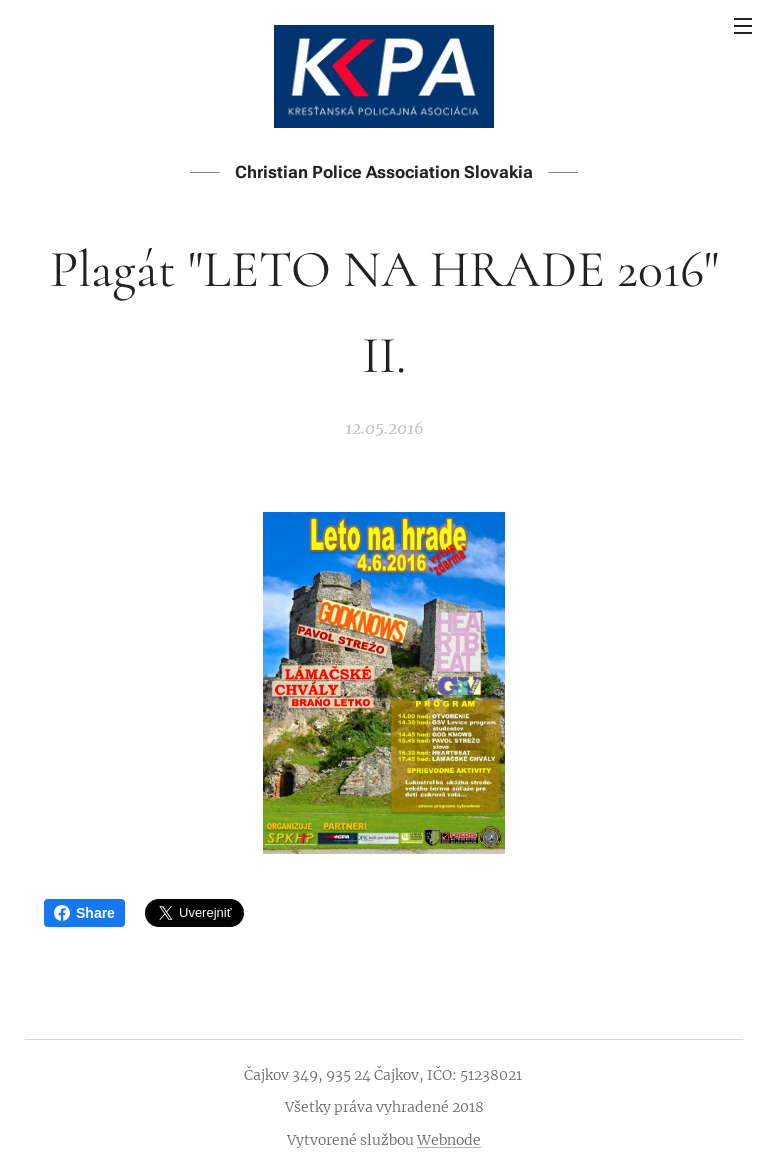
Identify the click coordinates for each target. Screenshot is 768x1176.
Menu (743, 26)
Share (84, 913)
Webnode (449, 1140)
